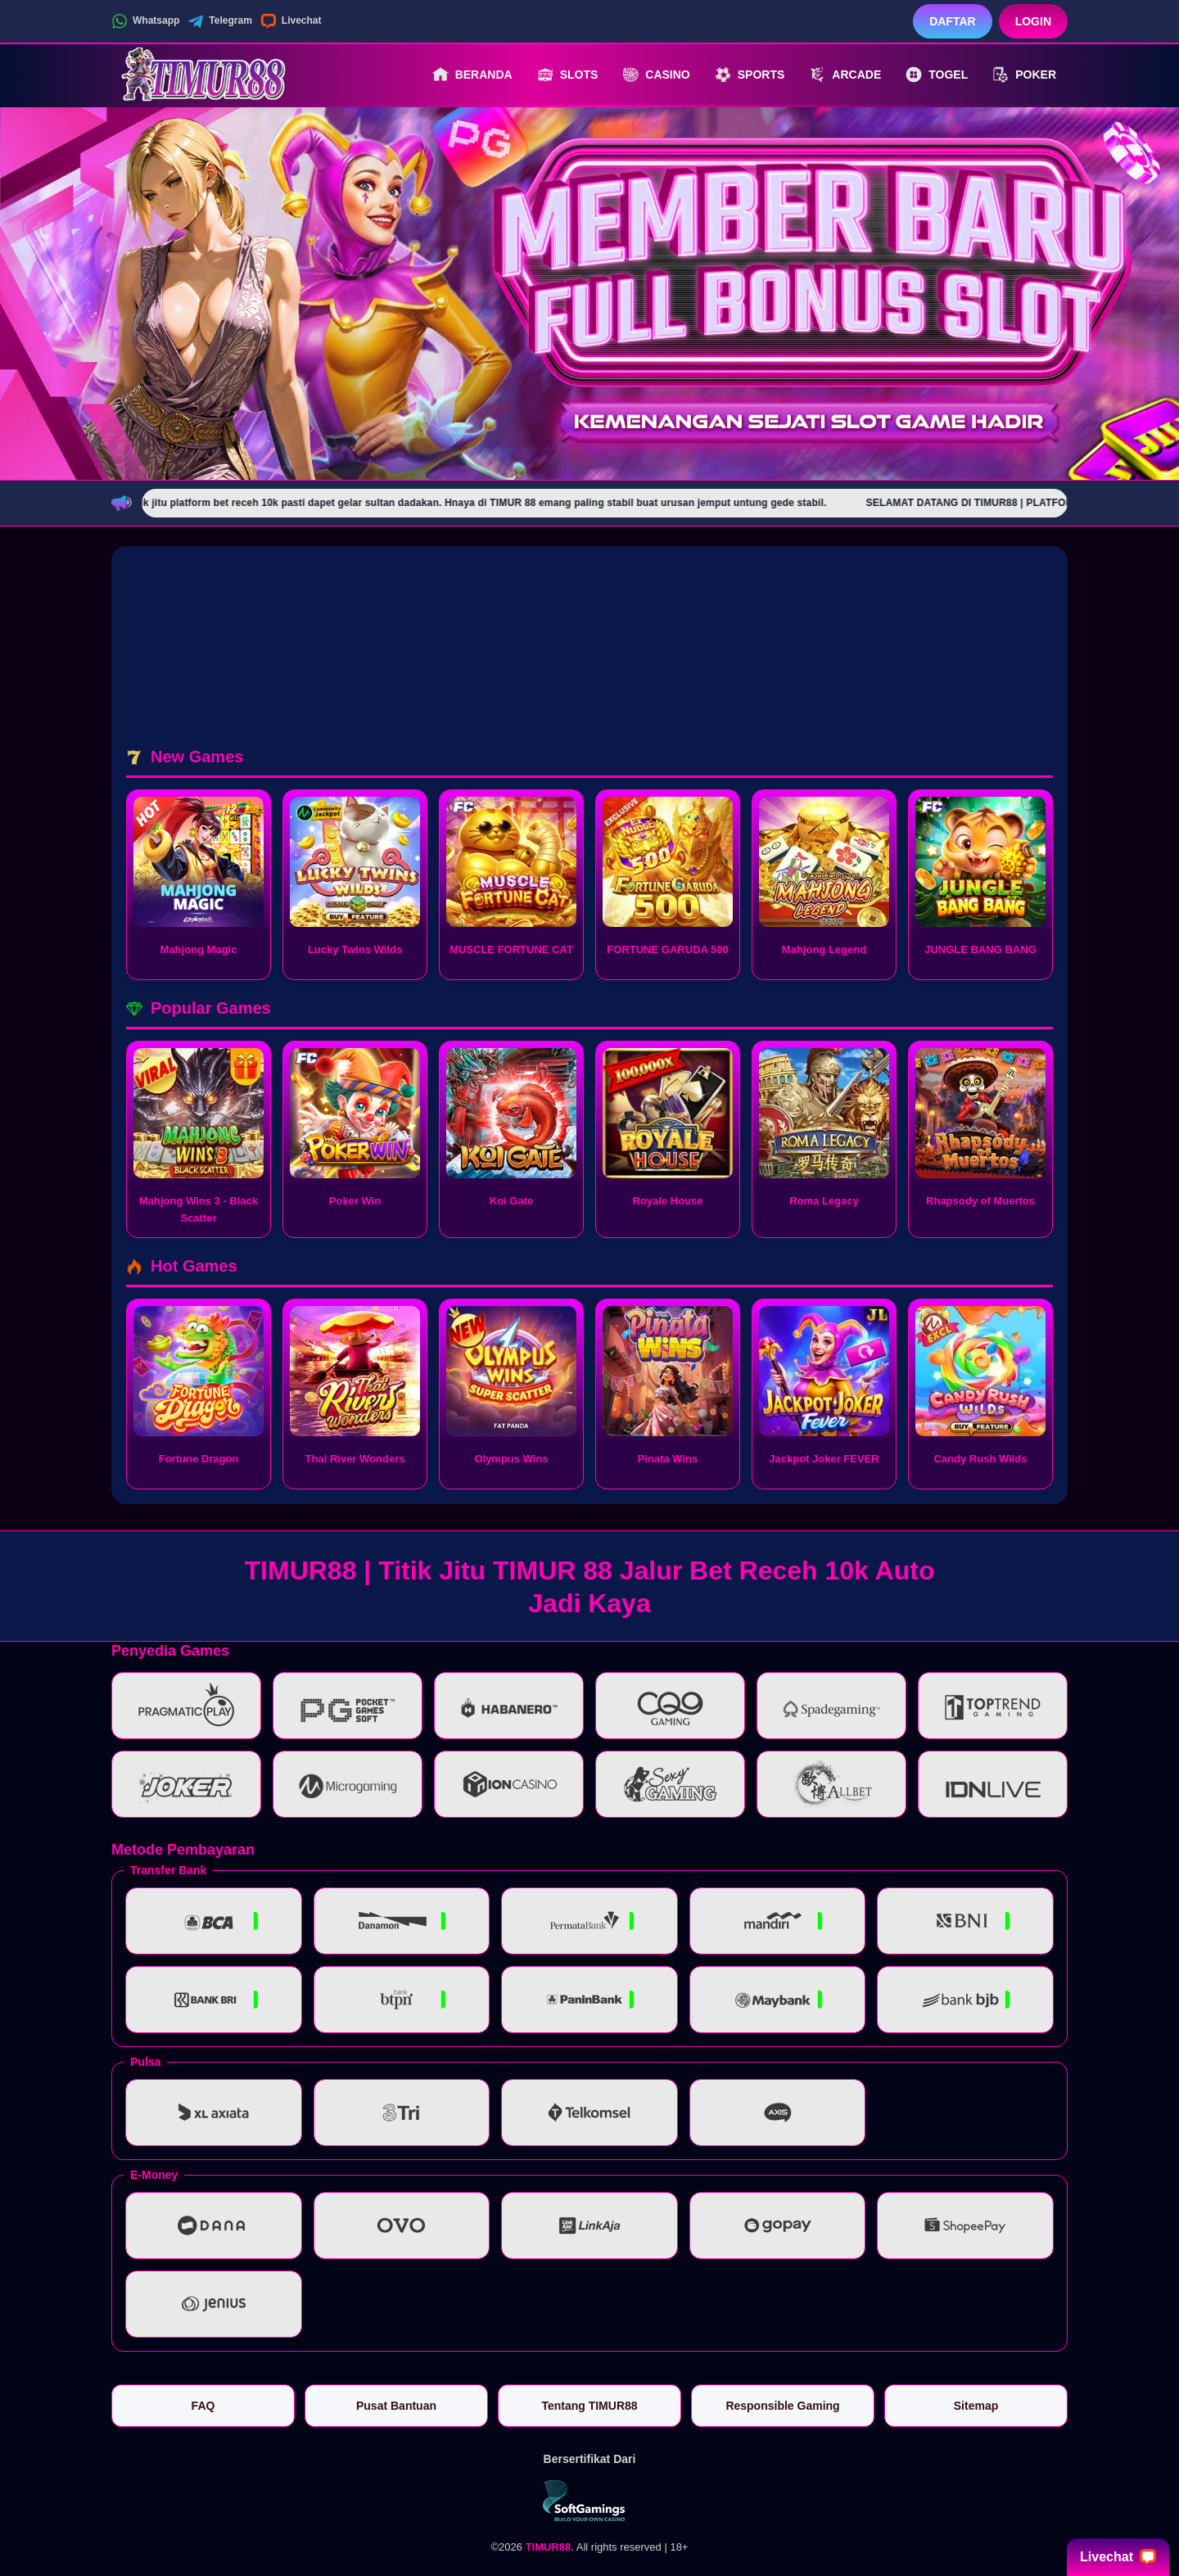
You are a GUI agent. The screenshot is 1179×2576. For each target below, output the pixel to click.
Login (1033, 21)
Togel (937, 74)
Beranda (472, 74)
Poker (1024, 74)
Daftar (952, 21)
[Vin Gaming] (589, 2500)
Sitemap (976, 2405)
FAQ (203, 2405)
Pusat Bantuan (396, 2405)
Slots (568, 74)
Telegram (219, 21)
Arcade (845, 74)
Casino (655, 74)
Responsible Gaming (782, 2405)
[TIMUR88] (201, 74)
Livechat (291, 21)
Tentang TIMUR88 (589, 2405)
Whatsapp (145, 21)
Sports (750, 74)
